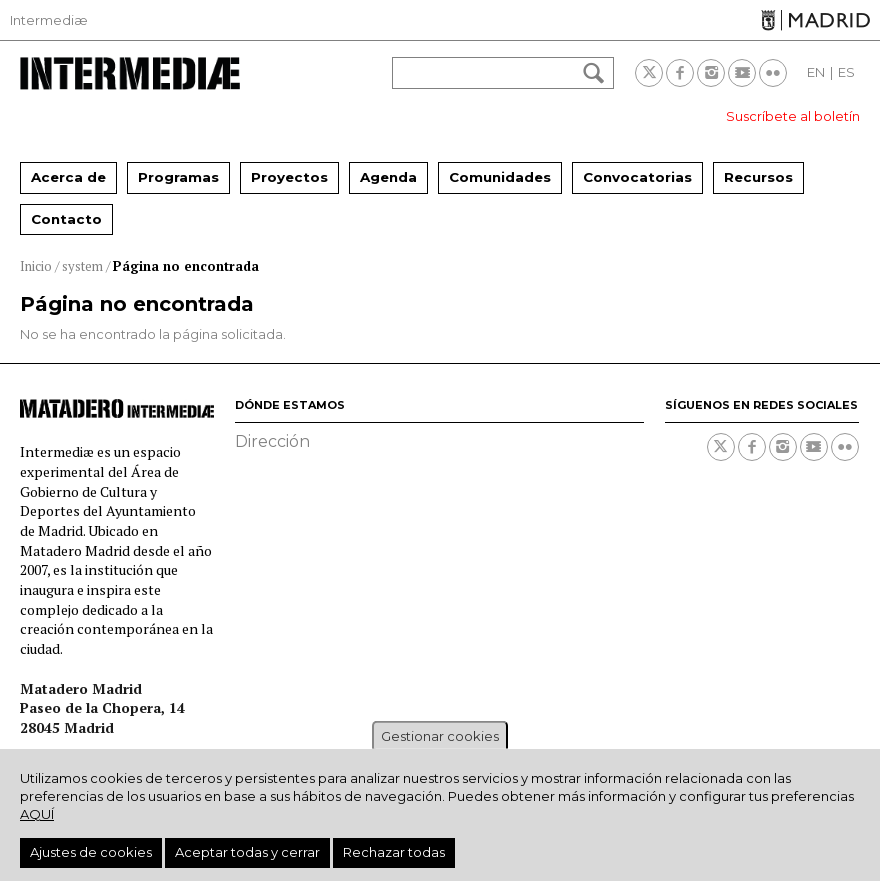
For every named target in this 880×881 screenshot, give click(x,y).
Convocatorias (637, 177)
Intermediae (130, 73)
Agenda (388, 177)
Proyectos (289, 177)
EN (816, 72)
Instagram (711, 73)
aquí (37, 814)
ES (846, 72)
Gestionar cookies (440, 736)
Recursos (758, 177)
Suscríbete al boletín (793, 116)
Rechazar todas (394, 852)
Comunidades (500, 177)
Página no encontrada (186, 266)
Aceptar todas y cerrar (247, 852)
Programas (178, 177)
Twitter (649, 73)
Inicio (36, 266)
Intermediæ (49, 20)
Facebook (680, 73)
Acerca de (68, 177)
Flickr (773, 73)
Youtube (742, 73)
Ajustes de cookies (91, 852)
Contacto (66, 219)
